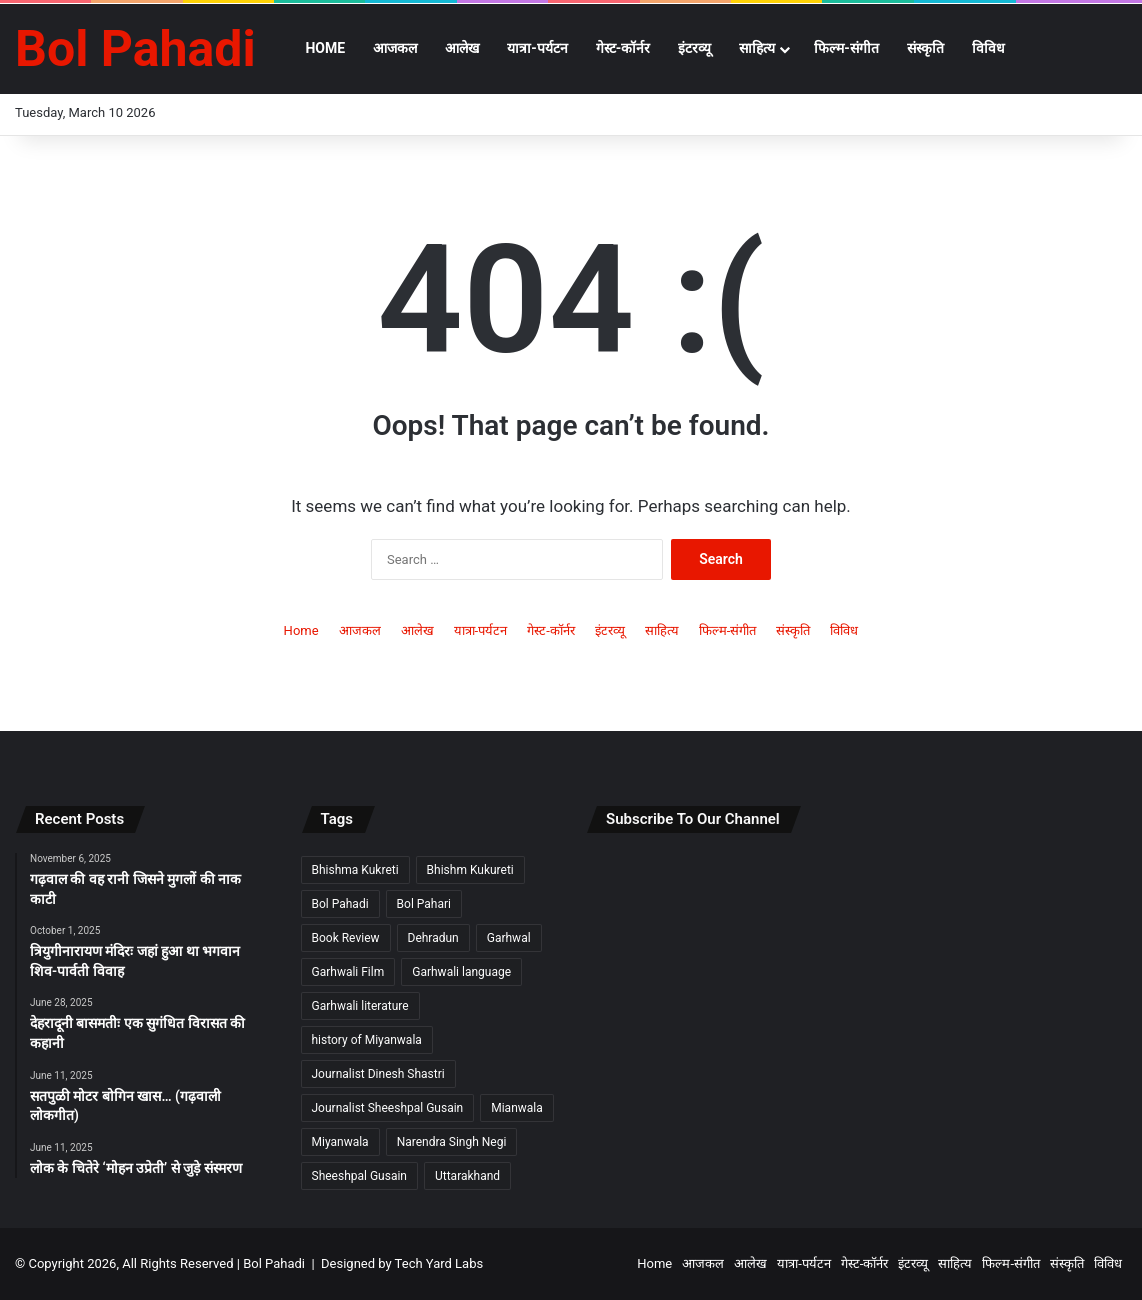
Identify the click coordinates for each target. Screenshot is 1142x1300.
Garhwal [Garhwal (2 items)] (509, 938)
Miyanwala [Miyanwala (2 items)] (340, 1142)
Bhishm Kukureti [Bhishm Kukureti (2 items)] (470, 870)
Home (325, 48)
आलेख (462, 48)
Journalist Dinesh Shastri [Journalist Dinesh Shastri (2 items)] (378, 1074)
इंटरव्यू (694, 48)
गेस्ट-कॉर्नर (623, 48)
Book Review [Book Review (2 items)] (346, 938)
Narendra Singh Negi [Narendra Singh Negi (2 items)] (452, 1142)
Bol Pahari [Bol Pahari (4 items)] (424, 904)
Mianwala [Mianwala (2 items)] (517, 1108)
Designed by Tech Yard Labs (402, 1263)
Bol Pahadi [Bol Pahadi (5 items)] (340, 904)
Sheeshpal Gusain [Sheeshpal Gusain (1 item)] (359, 1176)
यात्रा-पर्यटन (537, 48)
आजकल (395, 48)
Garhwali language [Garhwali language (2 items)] (461, 972)
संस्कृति (925, 48)
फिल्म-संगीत (846, 48)
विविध (988, 48)
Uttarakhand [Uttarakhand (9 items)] (467, 1176)
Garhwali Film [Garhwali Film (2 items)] (348, 972)
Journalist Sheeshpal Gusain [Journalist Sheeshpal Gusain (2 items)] (388, 1108)
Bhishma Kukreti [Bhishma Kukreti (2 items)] (355, 870)
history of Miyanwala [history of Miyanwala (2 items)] (367, 1040)
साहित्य (757, 48)
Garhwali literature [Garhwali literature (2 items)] (360, 1006)
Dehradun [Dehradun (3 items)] (433, 938)
